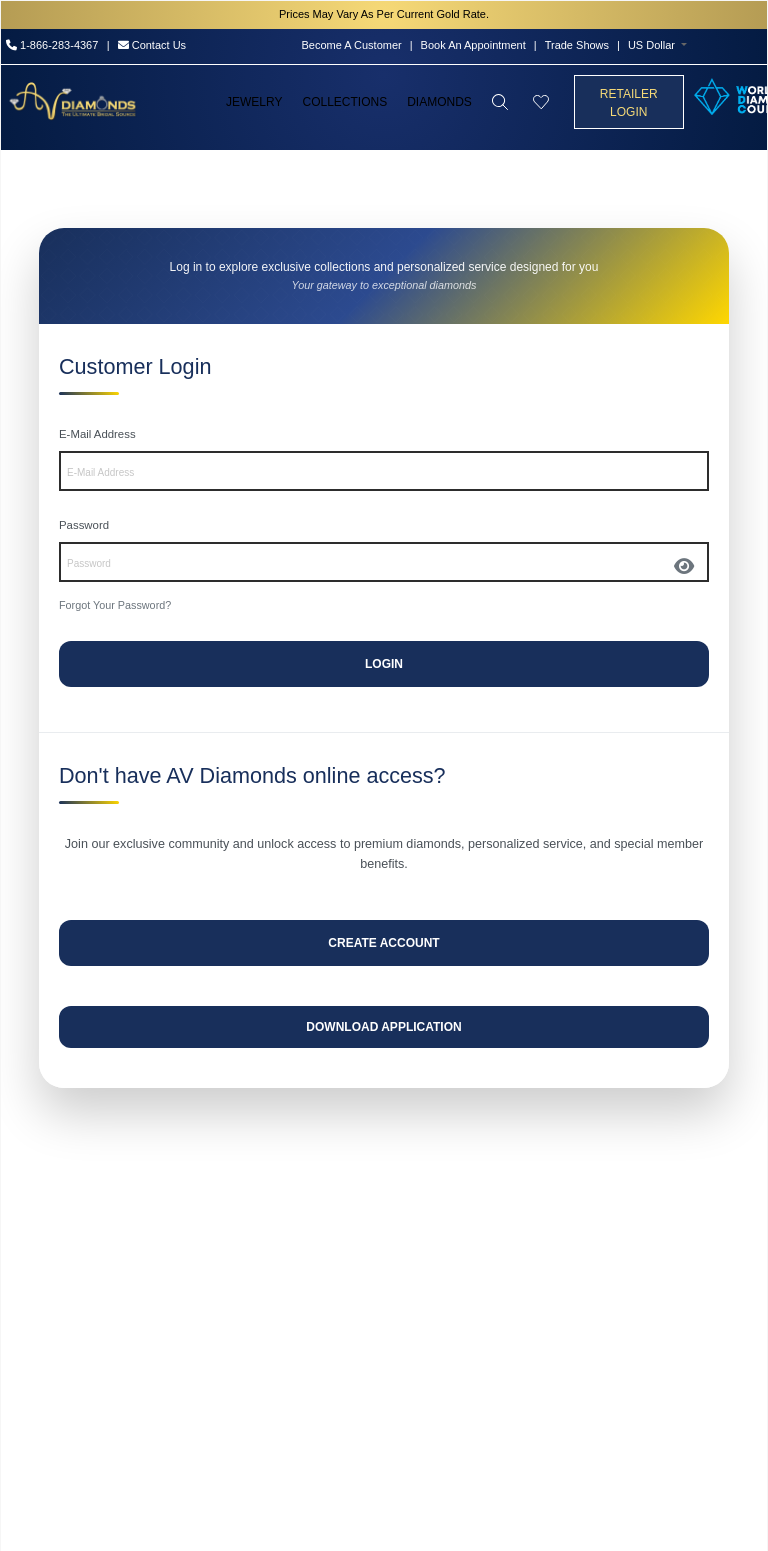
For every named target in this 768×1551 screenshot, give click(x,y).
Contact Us (152, 45)
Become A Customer (351, 45)
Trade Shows (577, 45)
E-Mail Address (97, 434)
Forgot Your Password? (115, 605)
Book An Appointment (473, 45)
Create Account (383, 943)
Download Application (383, 1027)
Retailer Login (629, 103)
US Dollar (651, 45)
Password (84, 525)
